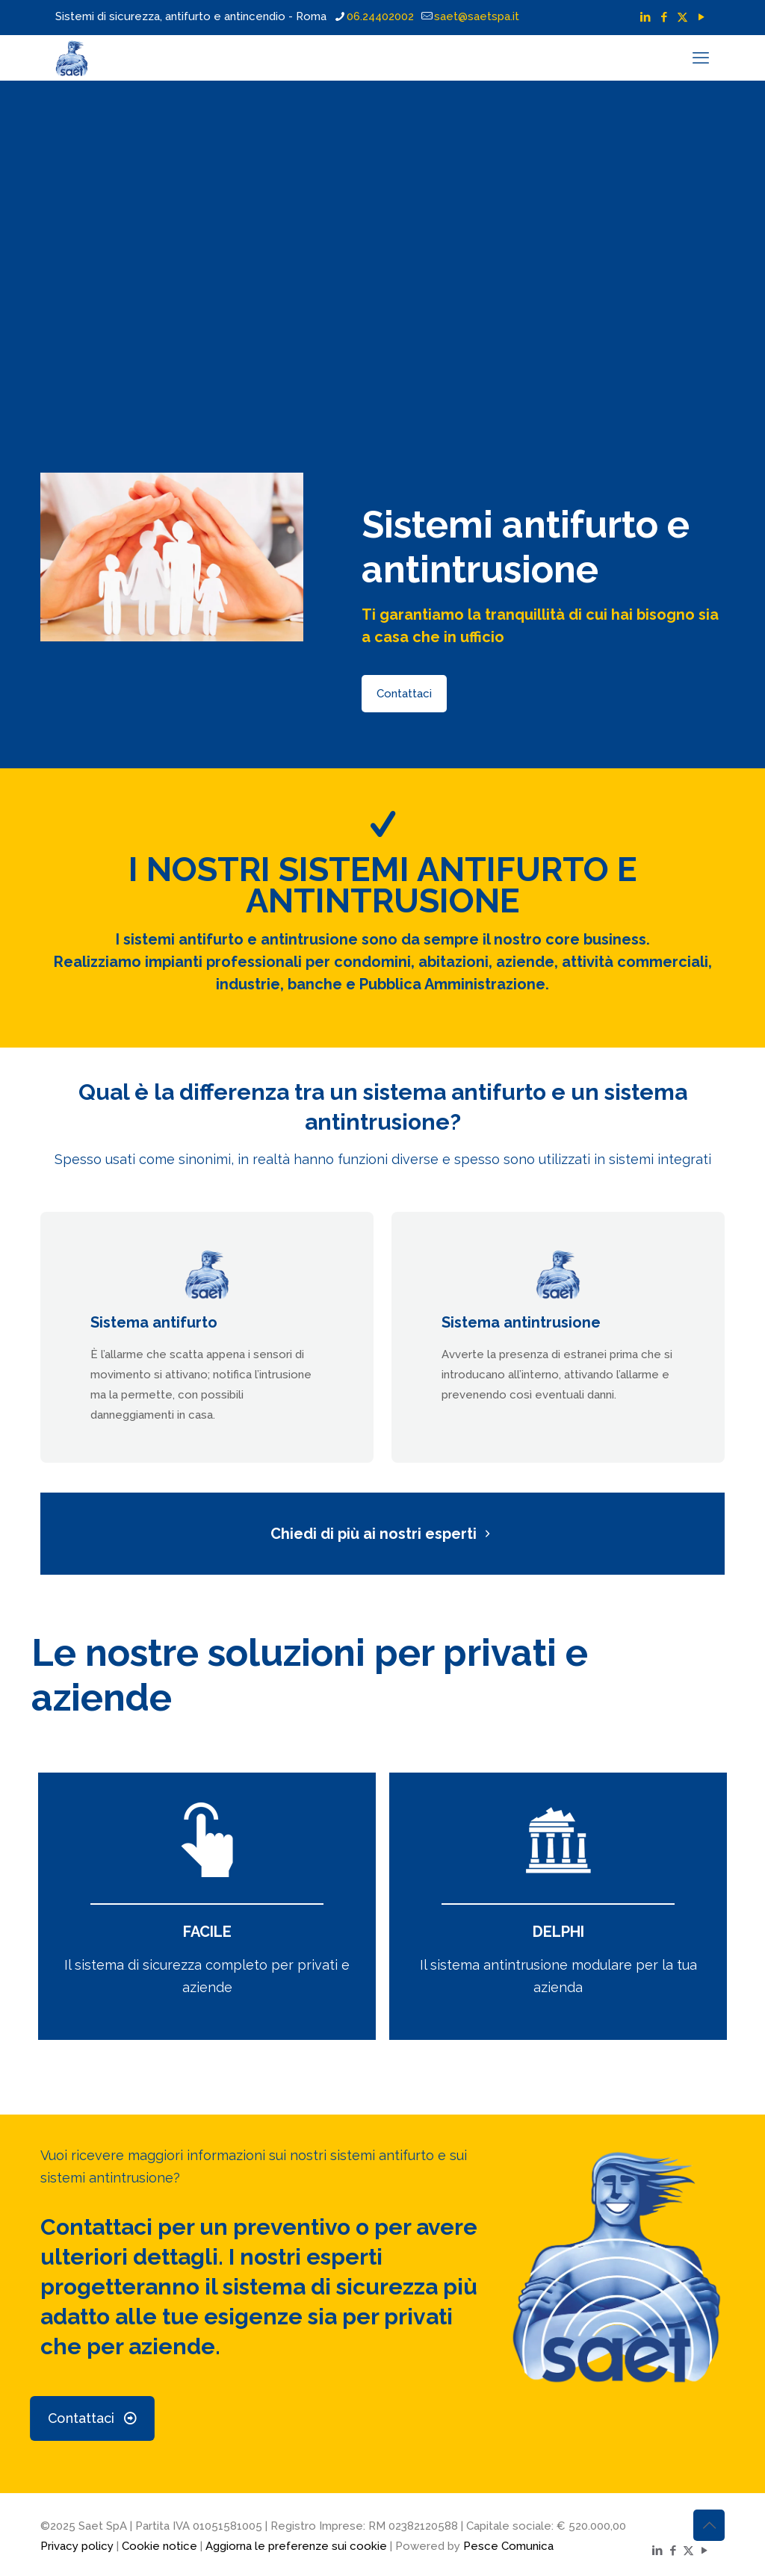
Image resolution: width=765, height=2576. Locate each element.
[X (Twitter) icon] (682, 17)
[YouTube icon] (701, 17)
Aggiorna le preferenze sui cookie (296, 2546)
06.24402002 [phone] (380, 16)
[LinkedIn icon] (645, 17)
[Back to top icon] (709, 2525)
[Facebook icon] (663, 17)
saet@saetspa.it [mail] (476, 16)
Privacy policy (77, 2546)
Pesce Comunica (508, 2546)
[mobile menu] (700, 57)
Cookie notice (159, 2546)
